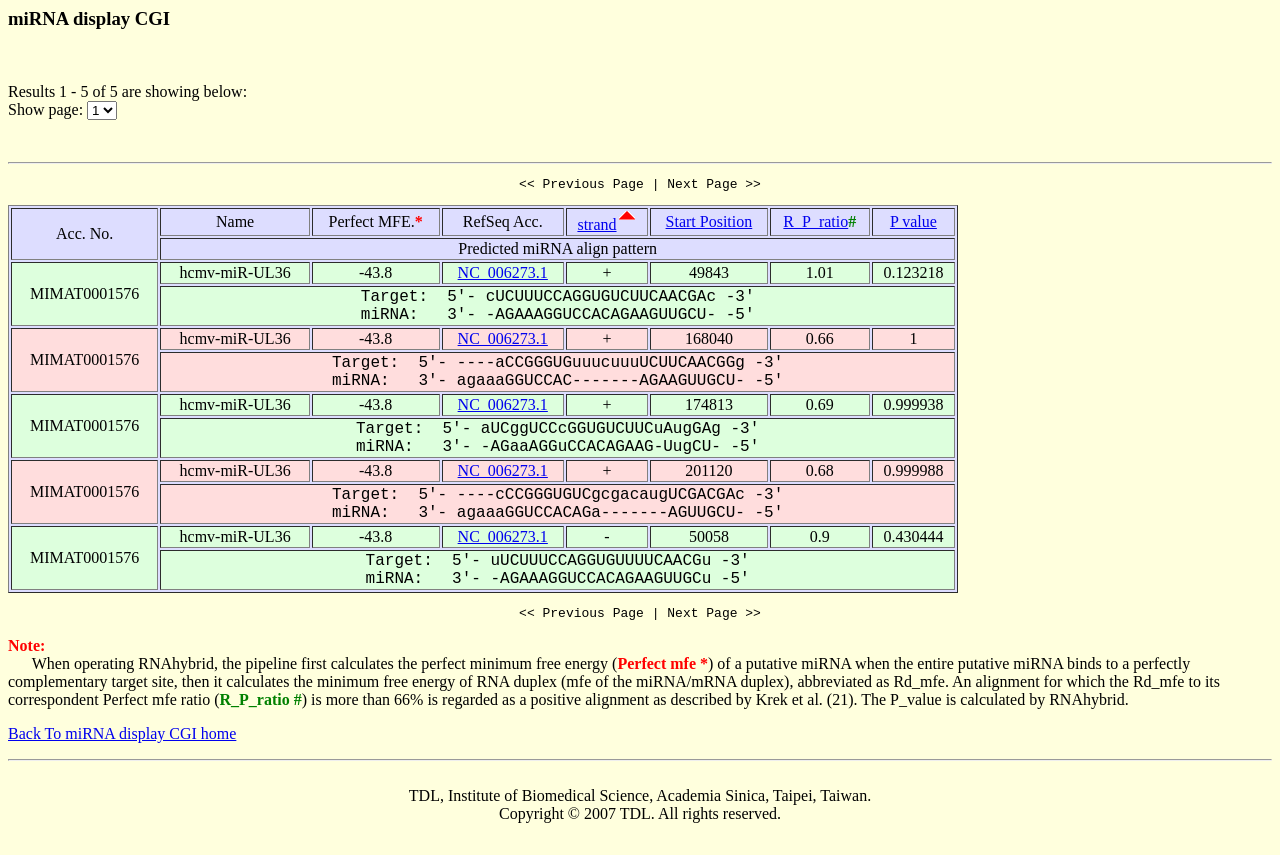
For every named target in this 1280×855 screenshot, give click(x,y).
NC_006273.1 (503, 275)
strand (596, 227)
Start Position (709, 224)
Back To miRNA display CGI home (122, 739)
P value (913, 224)
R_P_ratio (815, 224)
